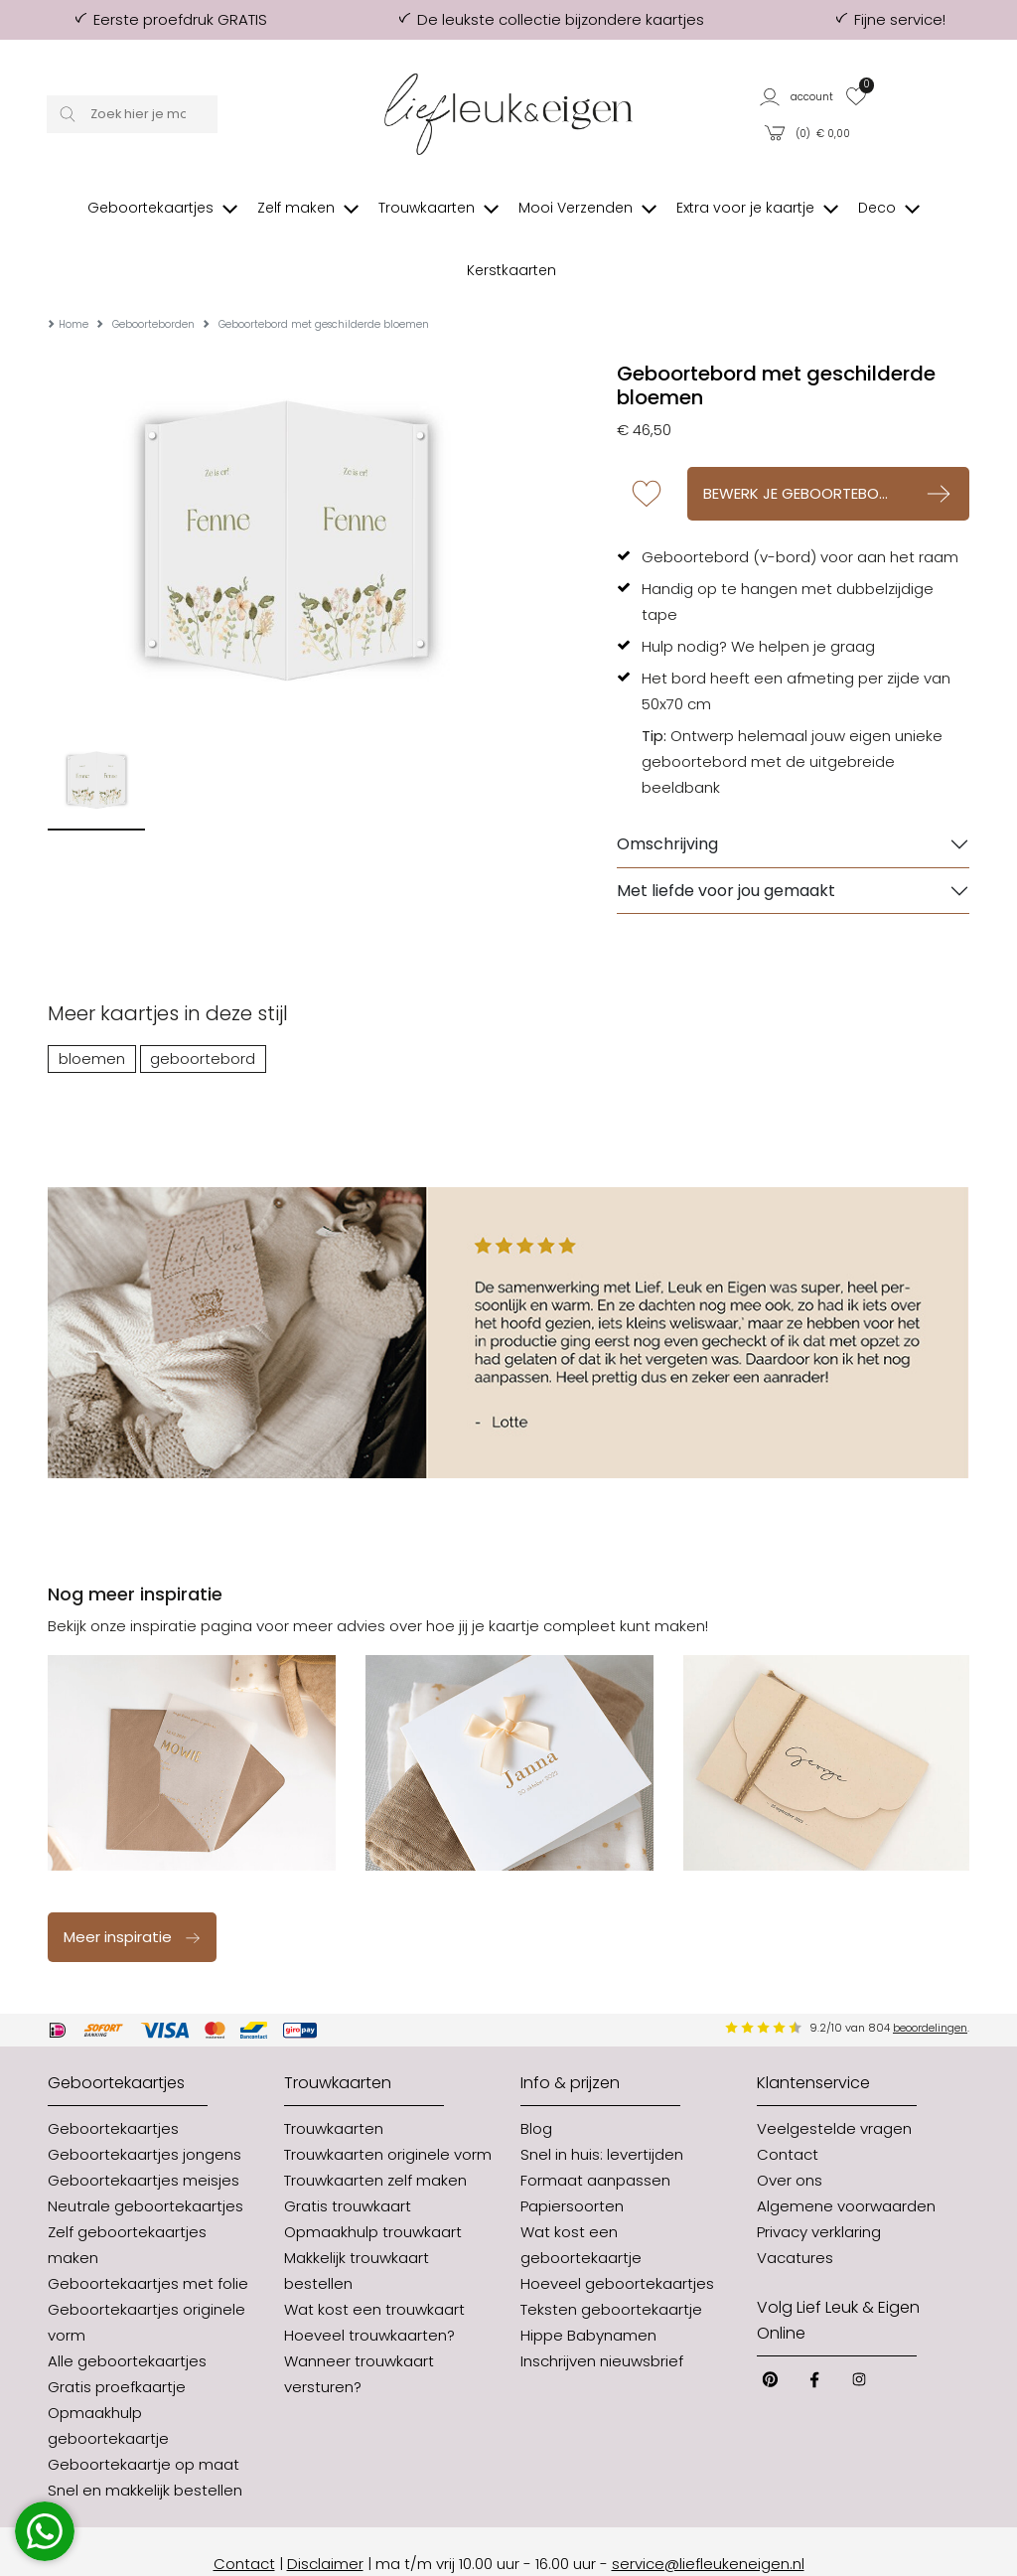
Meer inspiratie (133, 1886)
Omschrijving (667, 794)
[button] (797, 95)
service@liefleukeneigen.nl (708, 2512)
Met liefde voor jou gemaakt (726, 840)
